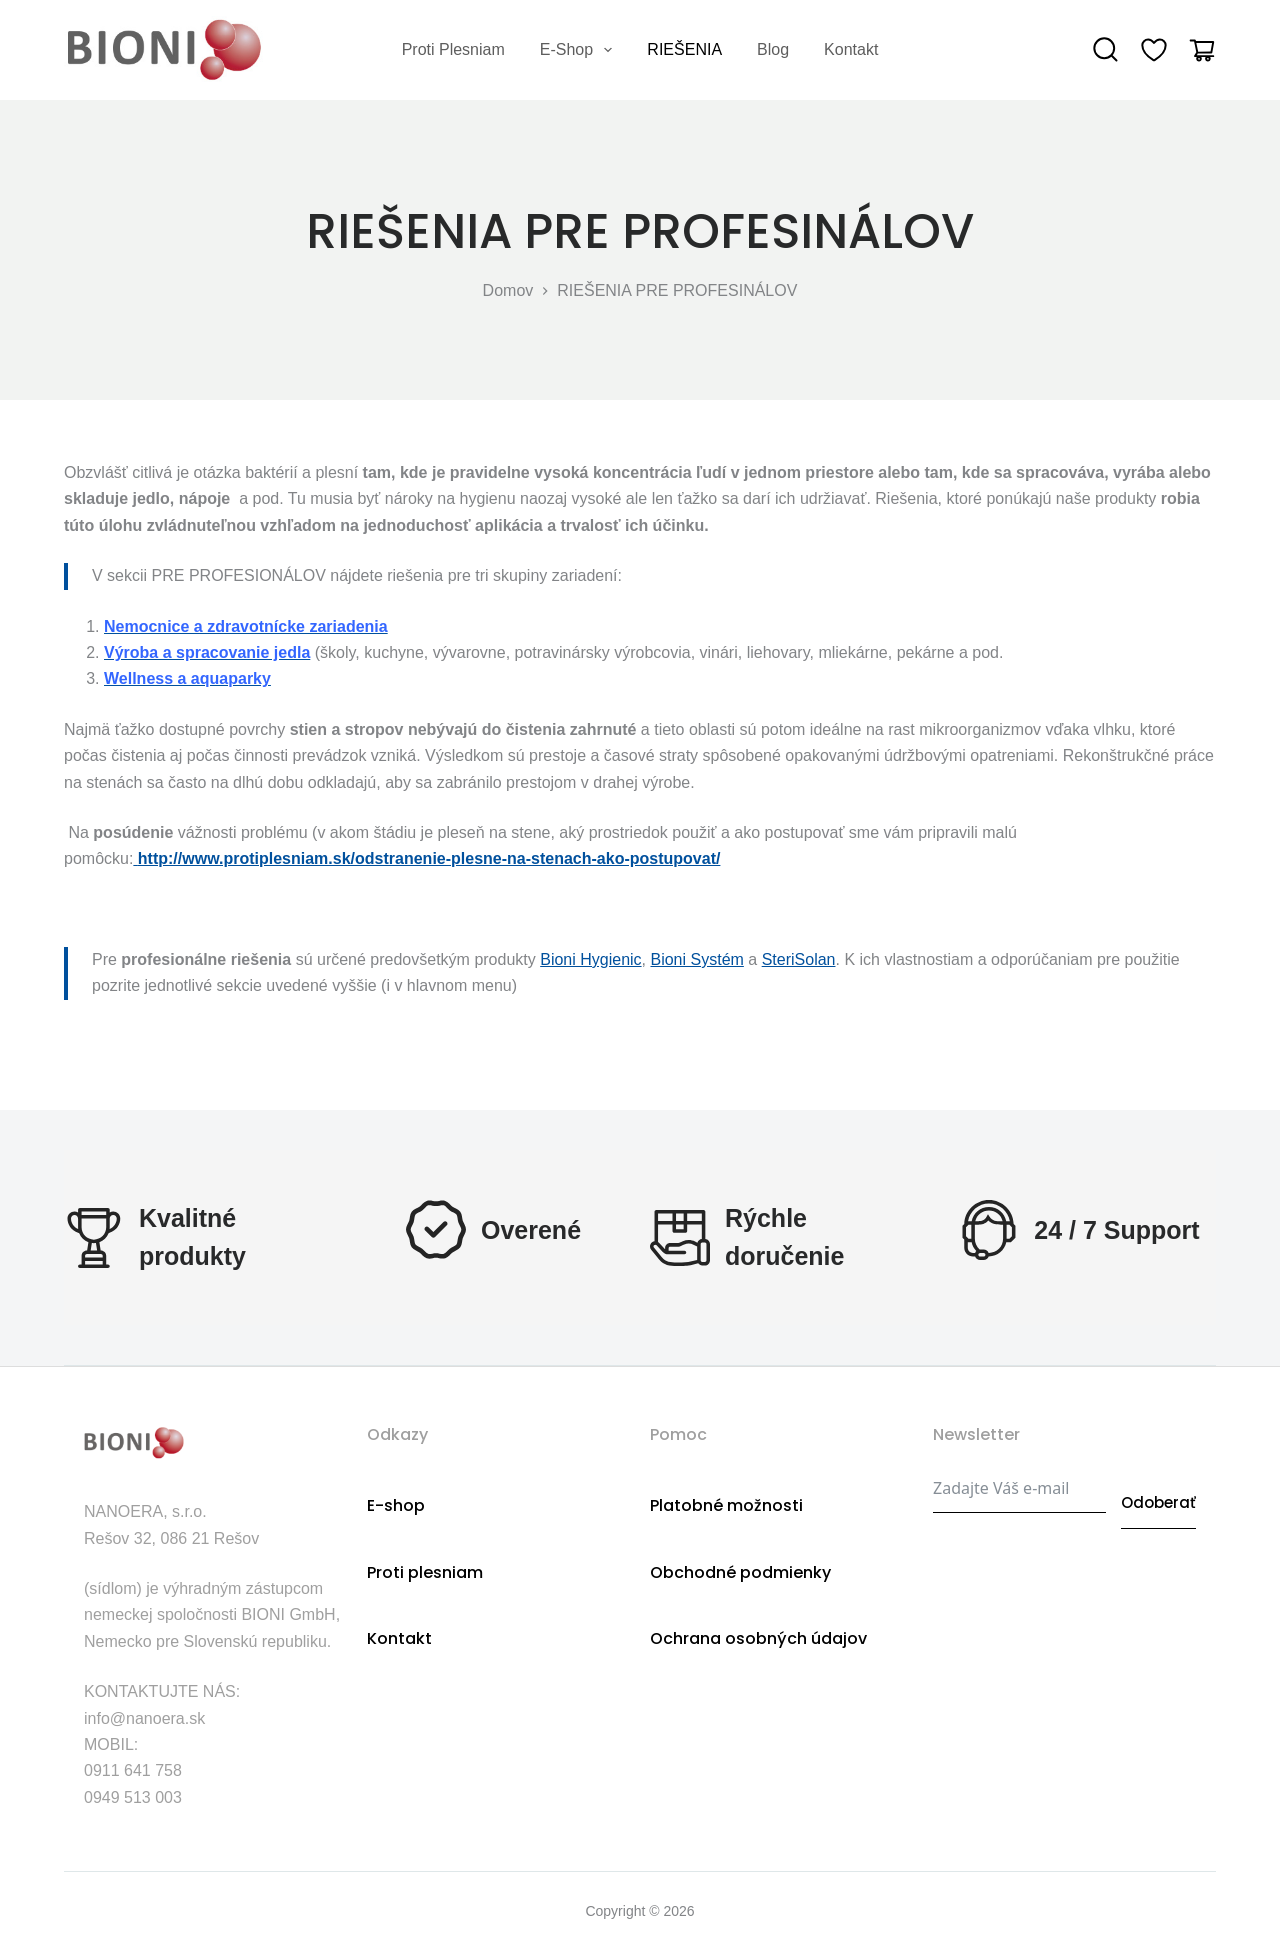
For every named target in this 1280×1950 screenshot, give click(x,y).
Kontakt (851, 49)
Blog (773, 49)
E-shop (580, 50)
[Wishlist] (1154, 50)
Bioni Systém (696, 959)
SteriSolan (799, 959)
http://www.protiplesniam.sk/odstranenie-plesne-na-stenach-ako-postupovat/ (429, 858)
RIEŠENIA (684, 49)
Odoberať (1158, 1486)
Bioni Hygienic (590, 959)
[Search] (1106, 50)
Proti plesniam (453, 49)
